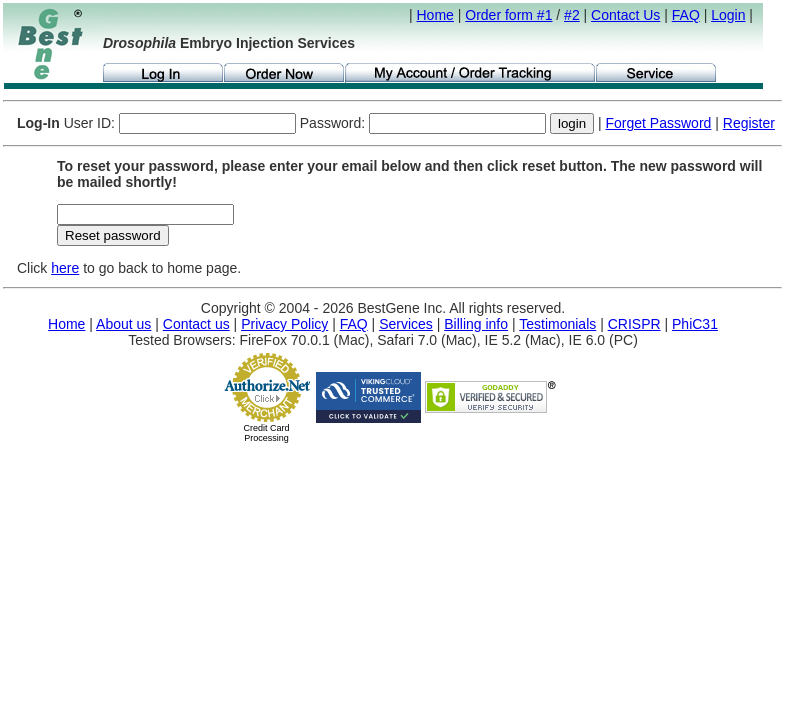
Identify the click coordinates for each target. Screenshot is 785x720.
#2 (572, 15)
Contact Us (625, 15)
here (65, 268)
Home (435, 15)
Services (406, 324)
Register (749, 123)
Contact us (196, 324)
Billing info (476, 324)
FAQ (686, 15)
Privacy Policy (284, 324)
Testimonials (557, 324)
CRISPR (634, 324)
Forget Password (659, 123)
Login (728, 15)
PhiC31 (695, 324)
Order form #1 (508, 15)
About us (123, 324)
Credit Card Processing (266, 433)
